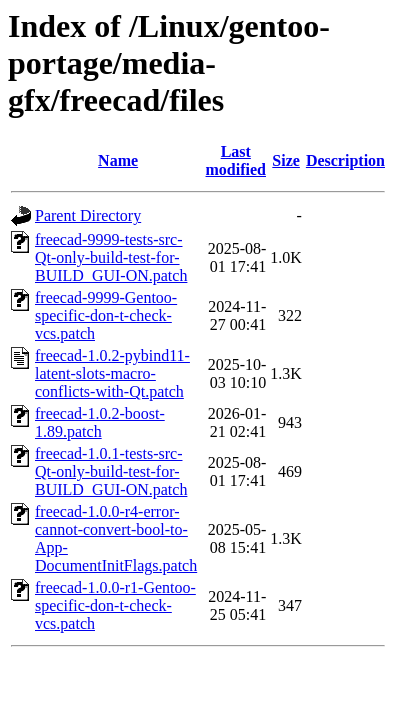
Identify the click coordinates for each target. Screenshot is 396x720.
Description (345, 160)
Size (286, 160)
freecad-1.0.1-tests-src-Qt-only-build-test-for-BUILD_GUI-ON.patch (111, 471)
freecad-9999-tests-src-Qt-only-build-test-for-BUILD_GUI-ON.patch (111, 257)
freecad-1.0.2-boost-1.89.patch (100, 422)
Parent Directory (88, 215)
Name (118, 160)
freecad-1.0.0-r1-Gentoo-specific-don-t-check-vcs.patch (115, 605)
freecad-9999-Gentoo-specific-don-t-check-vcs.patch (106, 315)
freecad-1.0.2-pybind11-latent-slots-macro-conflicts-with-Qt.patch (112, 373)
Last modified (236, 160)
